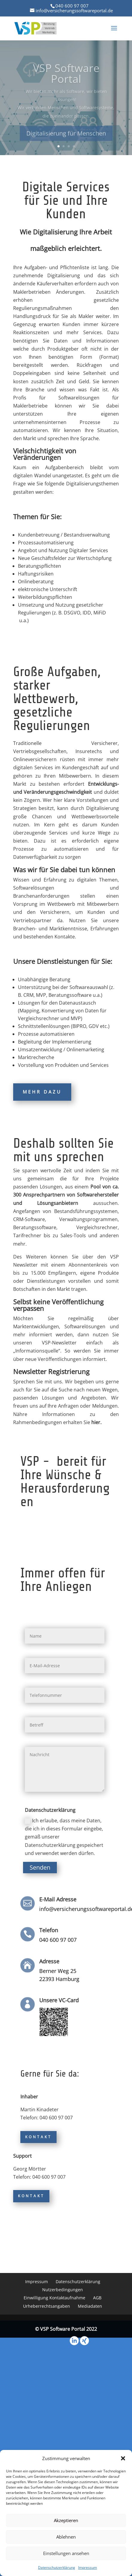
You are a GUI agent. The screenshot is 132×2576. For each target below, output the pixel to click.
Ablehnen (66, 2537)
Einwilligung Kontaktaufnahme (54, 2298)
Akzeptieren (66, 2520)
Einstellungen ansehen (66, 2553)
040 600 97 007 (72, 6)
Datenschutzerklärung (56, 2567)
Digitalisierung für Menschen (66, 139)
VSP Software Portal (66, 80)
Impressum (87, 2567)
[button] (123, 2458)
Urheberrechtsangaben (46, 2306)
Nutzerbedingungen (62, 2289)
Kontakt (38, 2136)
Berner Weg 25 (57, 1970)
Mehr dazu (42, 1092)
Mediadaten (90, 2306)
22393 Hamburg (59, 1979)
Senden (40, 1867)
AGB (97, 2298)
